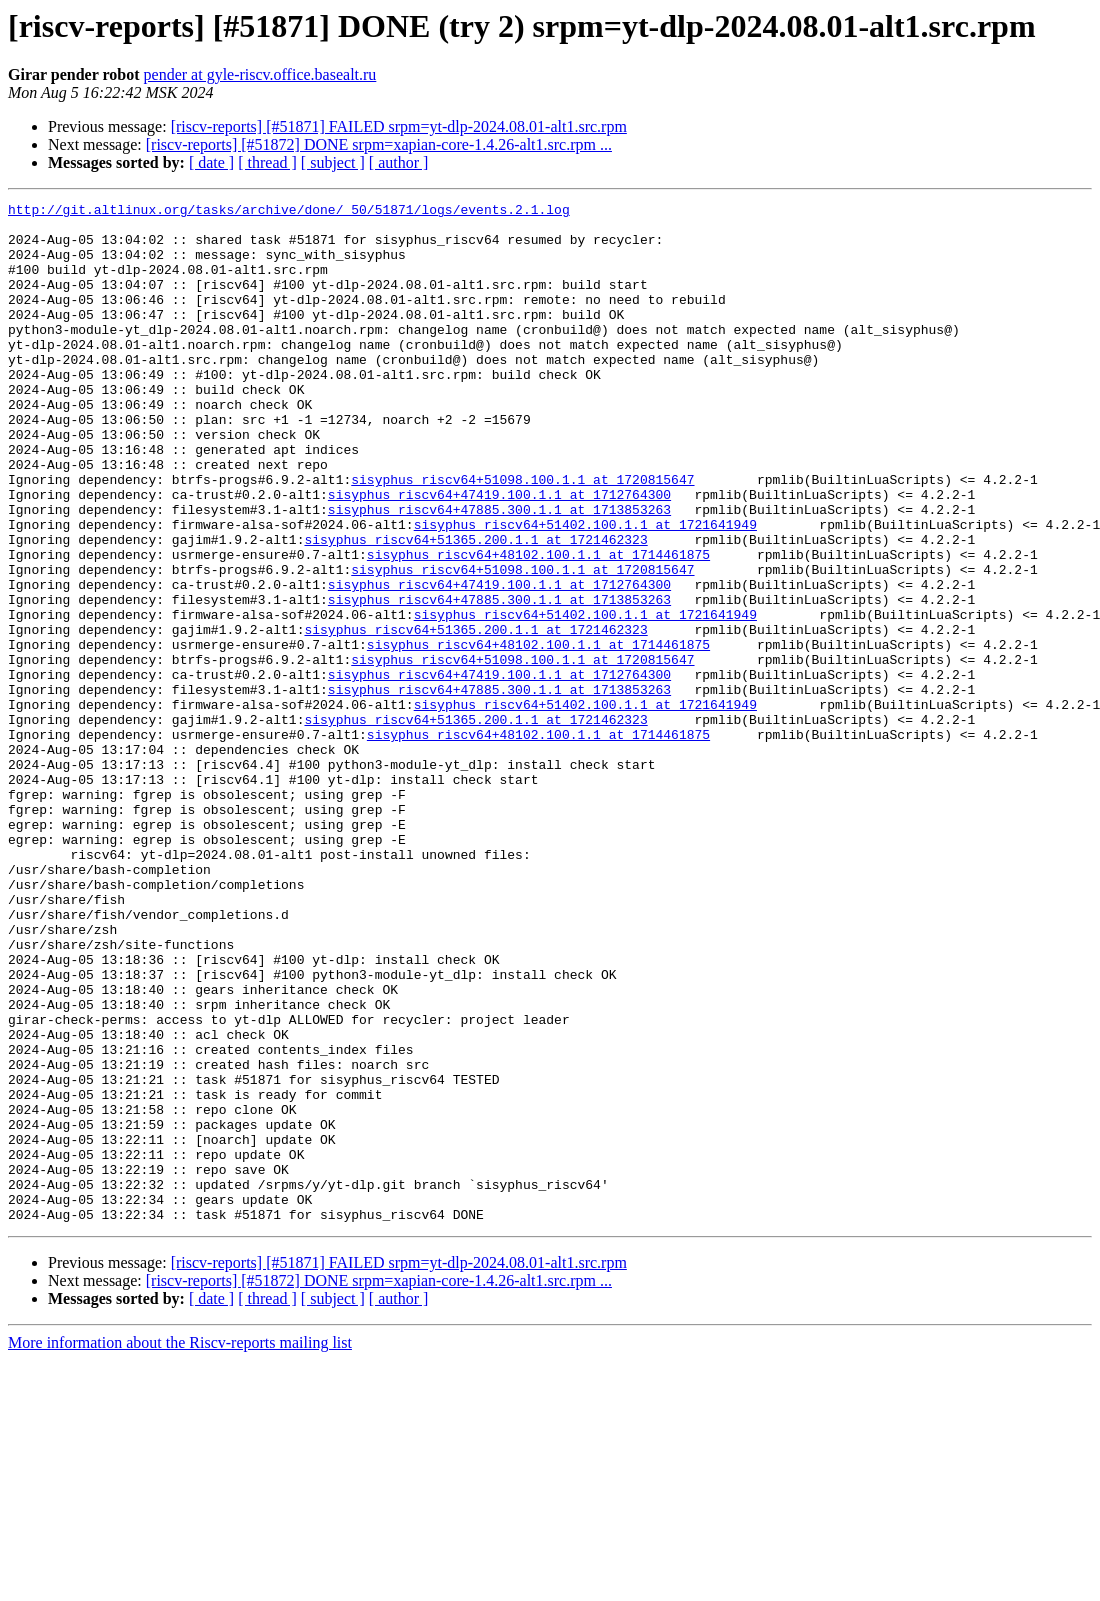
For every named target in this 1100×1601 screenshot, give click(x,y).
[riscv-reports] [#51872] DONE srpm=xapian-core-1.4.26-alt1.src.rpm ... (379, 144)
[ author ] (399, 162)
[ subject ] (333, 162)
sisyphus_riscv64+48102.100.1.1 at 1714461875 (538, 626)
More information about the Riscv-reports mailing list (180, 1546)
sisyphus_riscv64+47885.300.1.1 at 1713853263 (499, 572)
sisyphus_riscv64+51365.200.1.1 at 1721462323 (475, 608)
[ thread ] (267, 162)
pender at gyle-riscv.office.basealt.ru (260, 74)
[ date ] (211, 162)
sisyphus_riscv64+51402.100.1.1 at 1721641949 (585, 590)
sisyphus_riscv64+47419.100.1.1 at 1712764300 (499, 554)
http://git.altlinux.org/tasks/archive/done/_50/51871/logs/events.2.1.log (289, 212)
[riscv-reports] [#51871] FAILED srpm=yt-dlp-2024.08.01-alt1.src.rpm (399, 126)
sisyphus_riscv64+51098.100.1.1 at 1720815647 (522, 536)
